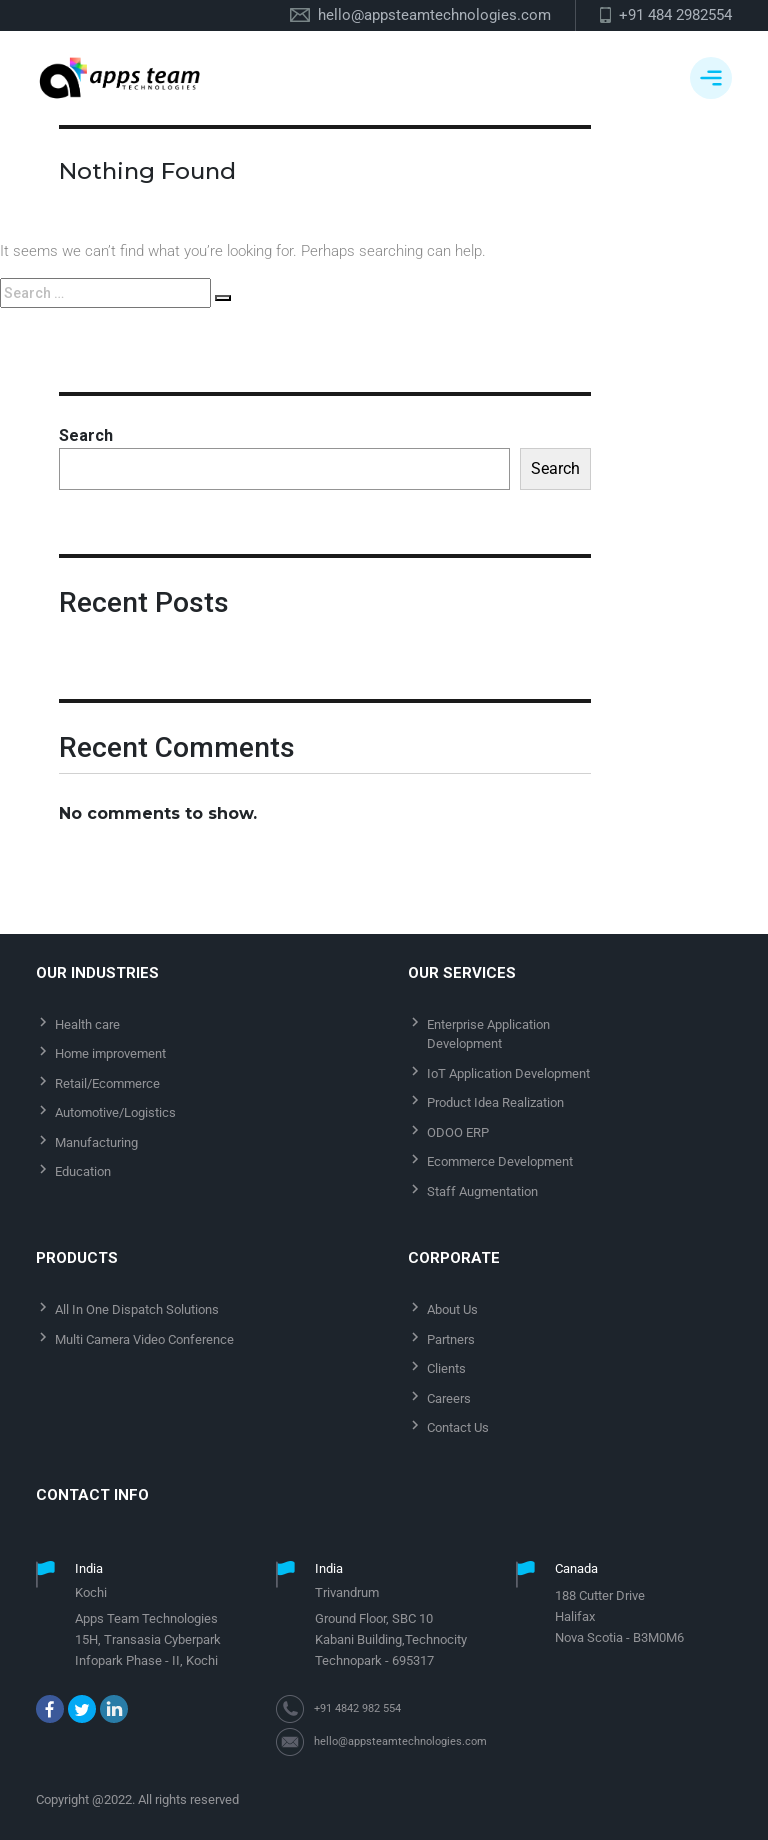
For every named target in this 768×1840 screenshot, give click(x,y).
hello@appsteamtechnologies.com (434, 15)
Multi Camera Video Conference (144, 1339)
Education (83, 1171)
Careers (449, 1398)
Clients (446, 1368)
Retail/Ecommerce (107, 1083)
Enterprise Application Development (488, 1034)
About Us (452, 1309)
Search (86, 435)
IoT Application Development (508, 1073)
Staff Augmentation (482, 1191)
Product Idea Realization (495, 1102)
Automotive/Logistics (115, 1112)
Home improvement (110, 1053)
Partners (451, 1339)
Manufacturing (96, 1142)
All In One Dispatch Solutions (137, 1309)
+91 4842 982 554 (357, 1708)
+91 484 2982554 (675, 15)
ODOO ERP (458, 1132)
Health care (87, 1024)
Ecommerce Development (500, 1161)
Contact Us (458, 1427)
